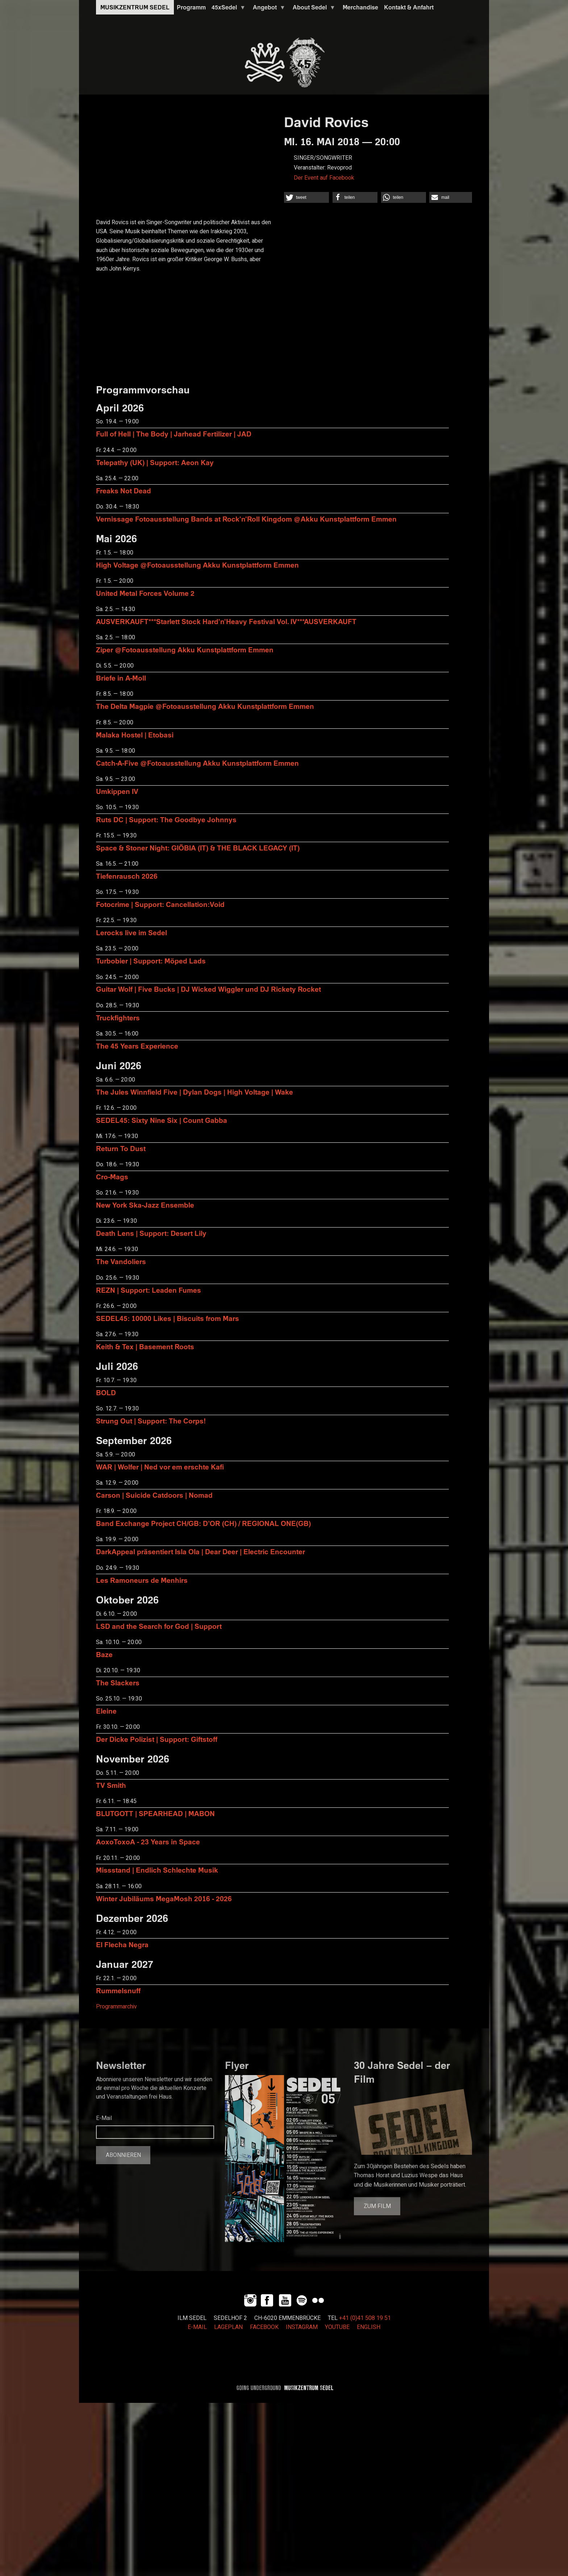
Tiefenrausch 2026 (127, 876)
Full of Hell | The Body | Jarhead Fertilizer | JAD (173, 434)
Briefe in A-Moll (121, 678)
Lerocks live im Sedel (131, 932)
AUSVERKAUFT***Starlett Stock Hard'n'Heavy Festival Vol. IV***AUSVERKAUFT (226, 621)
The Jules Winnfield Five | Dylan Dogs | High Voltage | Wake (194, 1092)
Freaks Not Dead (123, 490)
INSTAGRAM (302, 2327)
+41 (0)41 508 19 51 (365, 2318)
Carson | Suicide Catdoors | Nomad (154, 1495)
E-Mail (104, 2118)
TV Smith (111, 1785)
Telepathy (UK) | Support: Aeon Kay (155, 462)
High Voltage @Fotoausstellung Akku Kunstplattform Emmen (197, 565)
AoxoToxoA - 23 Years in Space (148, 1841)
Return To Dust (121, 1148)
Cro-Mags (112, 1176)
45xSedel (227, 9)
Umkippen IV (117, 791)
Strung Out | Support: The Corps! (151, 1421)
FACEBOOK (264, 2327)
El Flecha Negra (122, 1944)
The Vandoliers (121, 1261)
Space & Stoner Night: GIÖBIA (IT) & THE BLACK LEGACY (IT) (198, 848)
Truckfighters (118, 1017)
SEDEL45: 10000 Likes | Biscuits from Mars (167, 1318)
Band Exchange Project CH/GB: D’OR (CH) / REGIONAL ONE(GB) (203, 1523)
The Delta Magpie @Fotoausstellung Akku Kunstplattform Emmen (205, 706)
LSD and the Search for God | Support (159, 1626)
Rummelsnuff (118, 1990)
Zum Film (377, 2206)
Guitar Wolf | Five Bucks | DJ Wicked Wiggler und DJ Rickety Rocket (208, 989)
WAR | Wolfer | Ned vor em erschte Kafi (160, 1467)
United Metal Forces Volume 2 (145, 593)
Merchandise (360, 7)
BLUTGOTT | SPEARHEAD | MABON (155, 1813)
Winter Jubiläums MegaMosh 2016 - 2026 (164, 1898)
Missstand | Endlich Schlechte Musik (157, 1870)
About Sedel (312, 9)
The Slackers (117, 1682)
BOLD (106, 1392)
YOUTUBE (337, 2327)
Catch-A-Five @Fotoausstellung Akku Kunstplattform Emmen (197, 763)
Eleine (106, 1711)
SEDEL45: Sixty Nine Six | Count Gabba (161, 1120)
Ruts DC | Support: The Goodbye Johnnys (166, 819)
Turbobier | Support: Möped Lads (151, 961)
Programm (191, 7)
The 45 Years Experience (137, 1046)
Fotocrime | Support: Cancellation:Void (160, 904)
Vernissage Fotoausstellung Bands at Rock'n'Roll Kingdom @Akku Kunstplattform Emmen (246, 519)
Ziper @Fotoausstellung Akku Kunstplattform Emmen (184, 649)
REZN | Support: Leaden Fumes (148, 1290)
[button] (306, 197)
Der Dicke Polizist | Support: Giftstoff (156, 1739)
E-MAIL (197, 2327)
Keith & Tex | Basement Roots (145, 1346)
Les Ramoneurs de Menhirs (142, 1580)
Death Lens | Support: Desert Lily (151, 1233)
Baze (104, 1654)
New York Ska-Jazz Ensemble (145, 1205)
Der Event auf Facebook (324, 177)
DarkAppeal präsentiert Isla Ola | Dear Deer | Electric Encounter (200, 1551)
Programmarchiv (116, 2006)
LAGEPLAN (228, 2327)
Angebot (267, 9)
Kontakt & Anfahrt (409, 7)
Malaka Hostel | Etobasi (135, 735)
